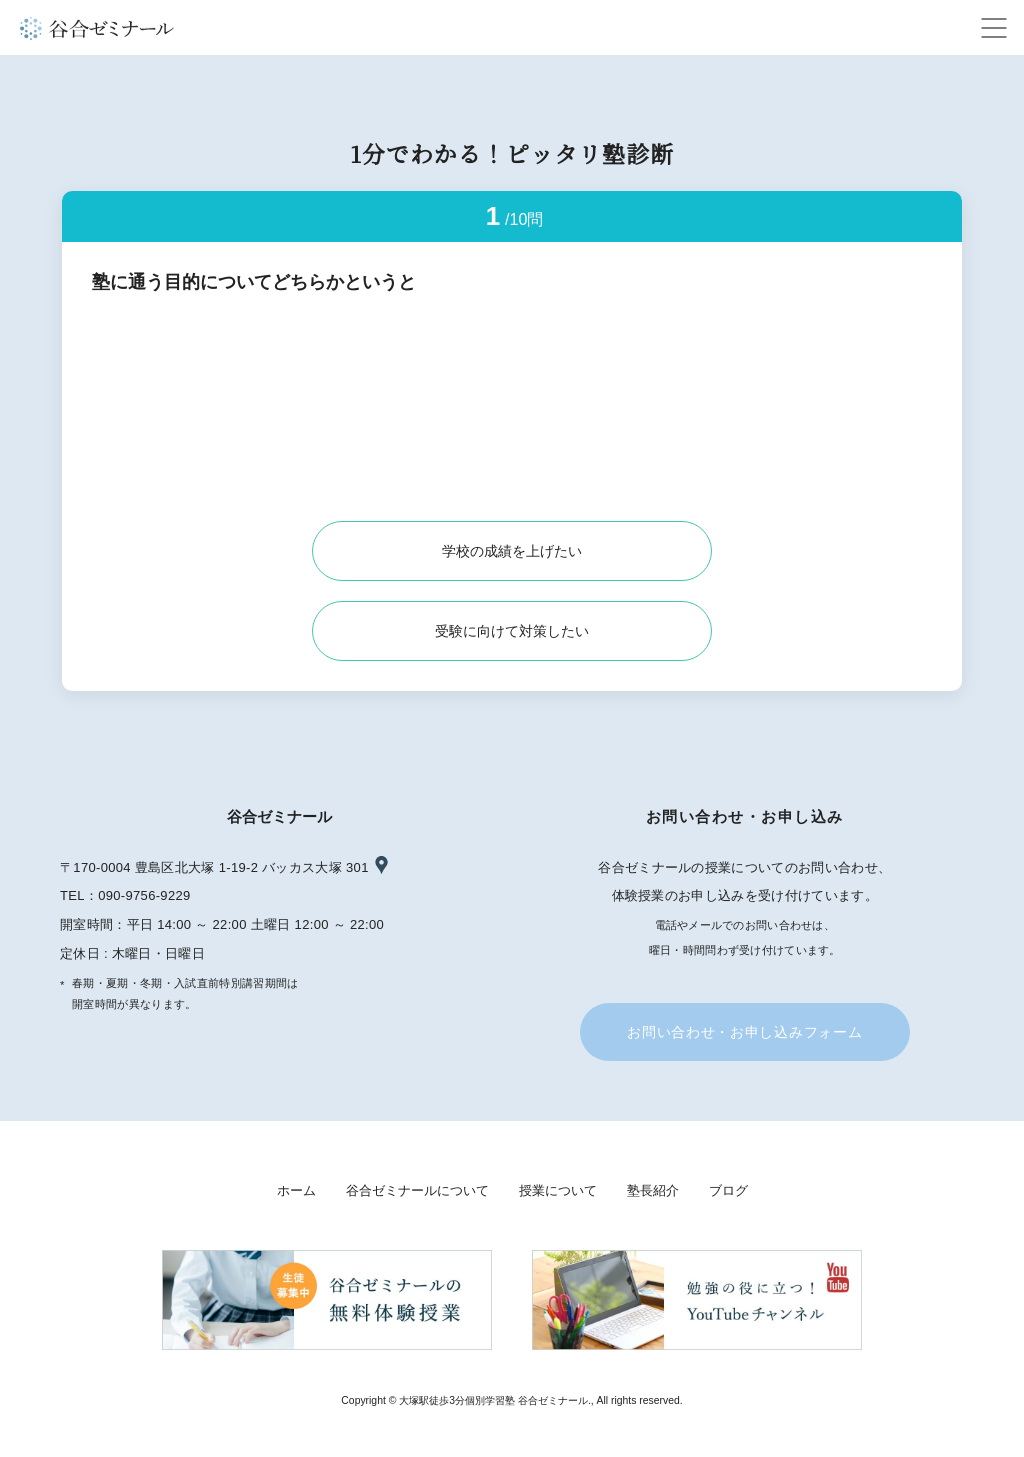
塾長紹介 (653, 1190)
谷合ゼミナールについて (417, 1190)
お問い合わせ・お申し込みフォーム (744, 1032)
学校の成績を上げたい (512, 551)
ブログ (728, 1190)
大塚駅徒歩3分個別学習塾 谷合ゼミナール (493, 1400)
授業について (558, 1190)
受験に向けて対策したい (512, 631)
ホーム (296, 1190)
